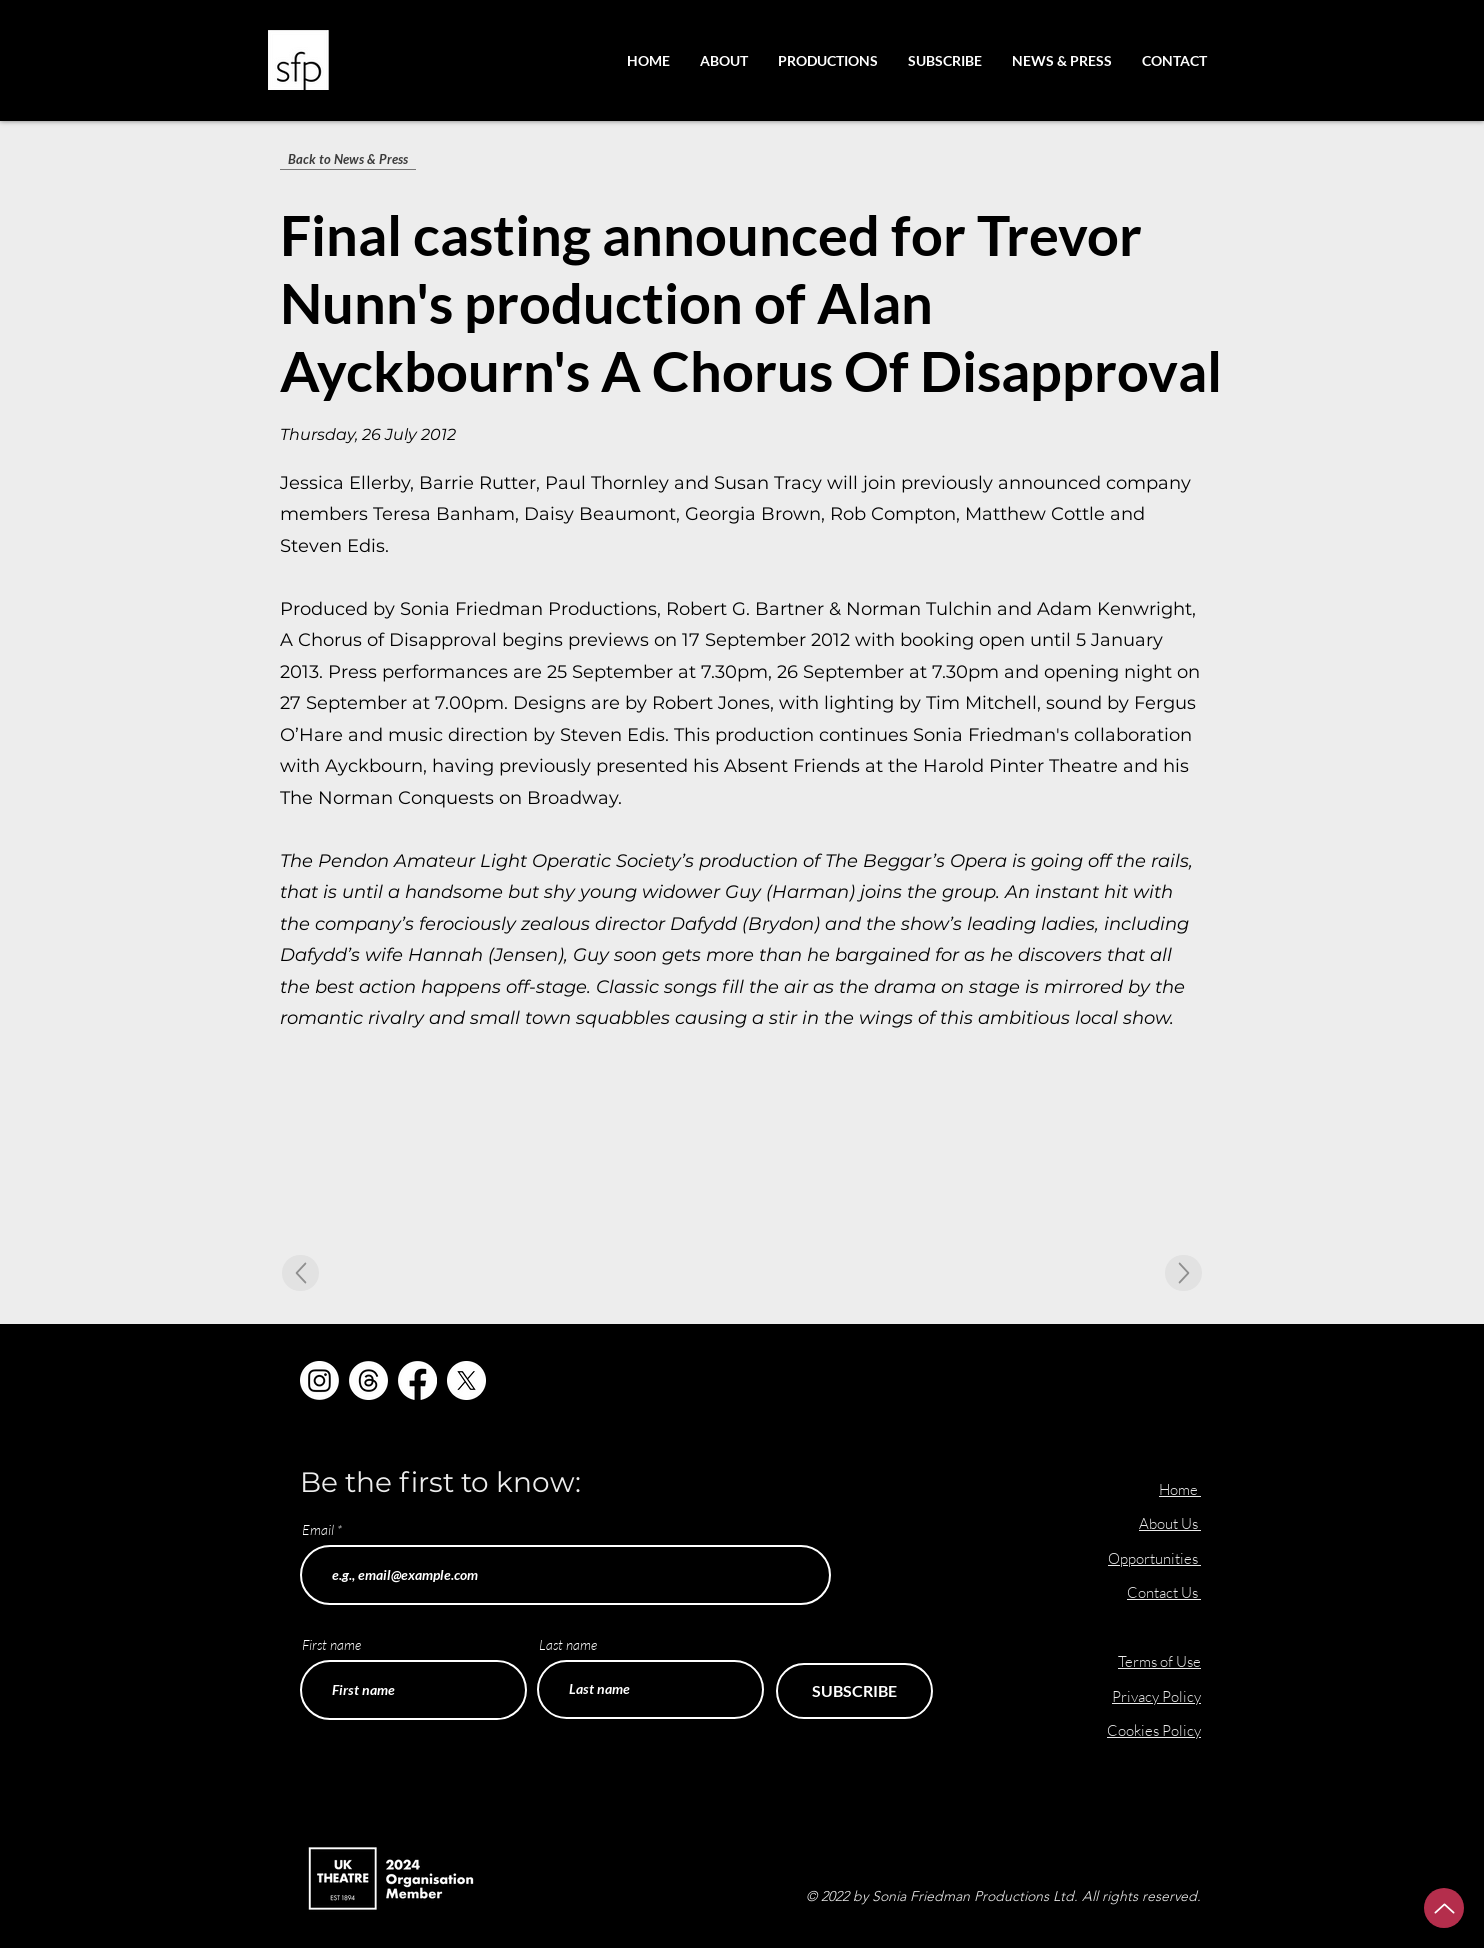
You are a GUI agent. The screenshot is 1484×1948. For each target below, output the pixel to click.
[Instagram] (319, 1380)
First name (331, 1645)
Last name (568, 1645)
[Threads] (368, 1380)
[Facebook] (417, 1380)
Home (1178, 1489)
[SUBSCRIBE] (854, 1691)
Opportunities (1154, 1558)
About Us (1170, 1523)
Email (318, 1530)
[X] (466, 1380)
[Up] (1444, 1908)
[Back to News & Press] (348, 159)
